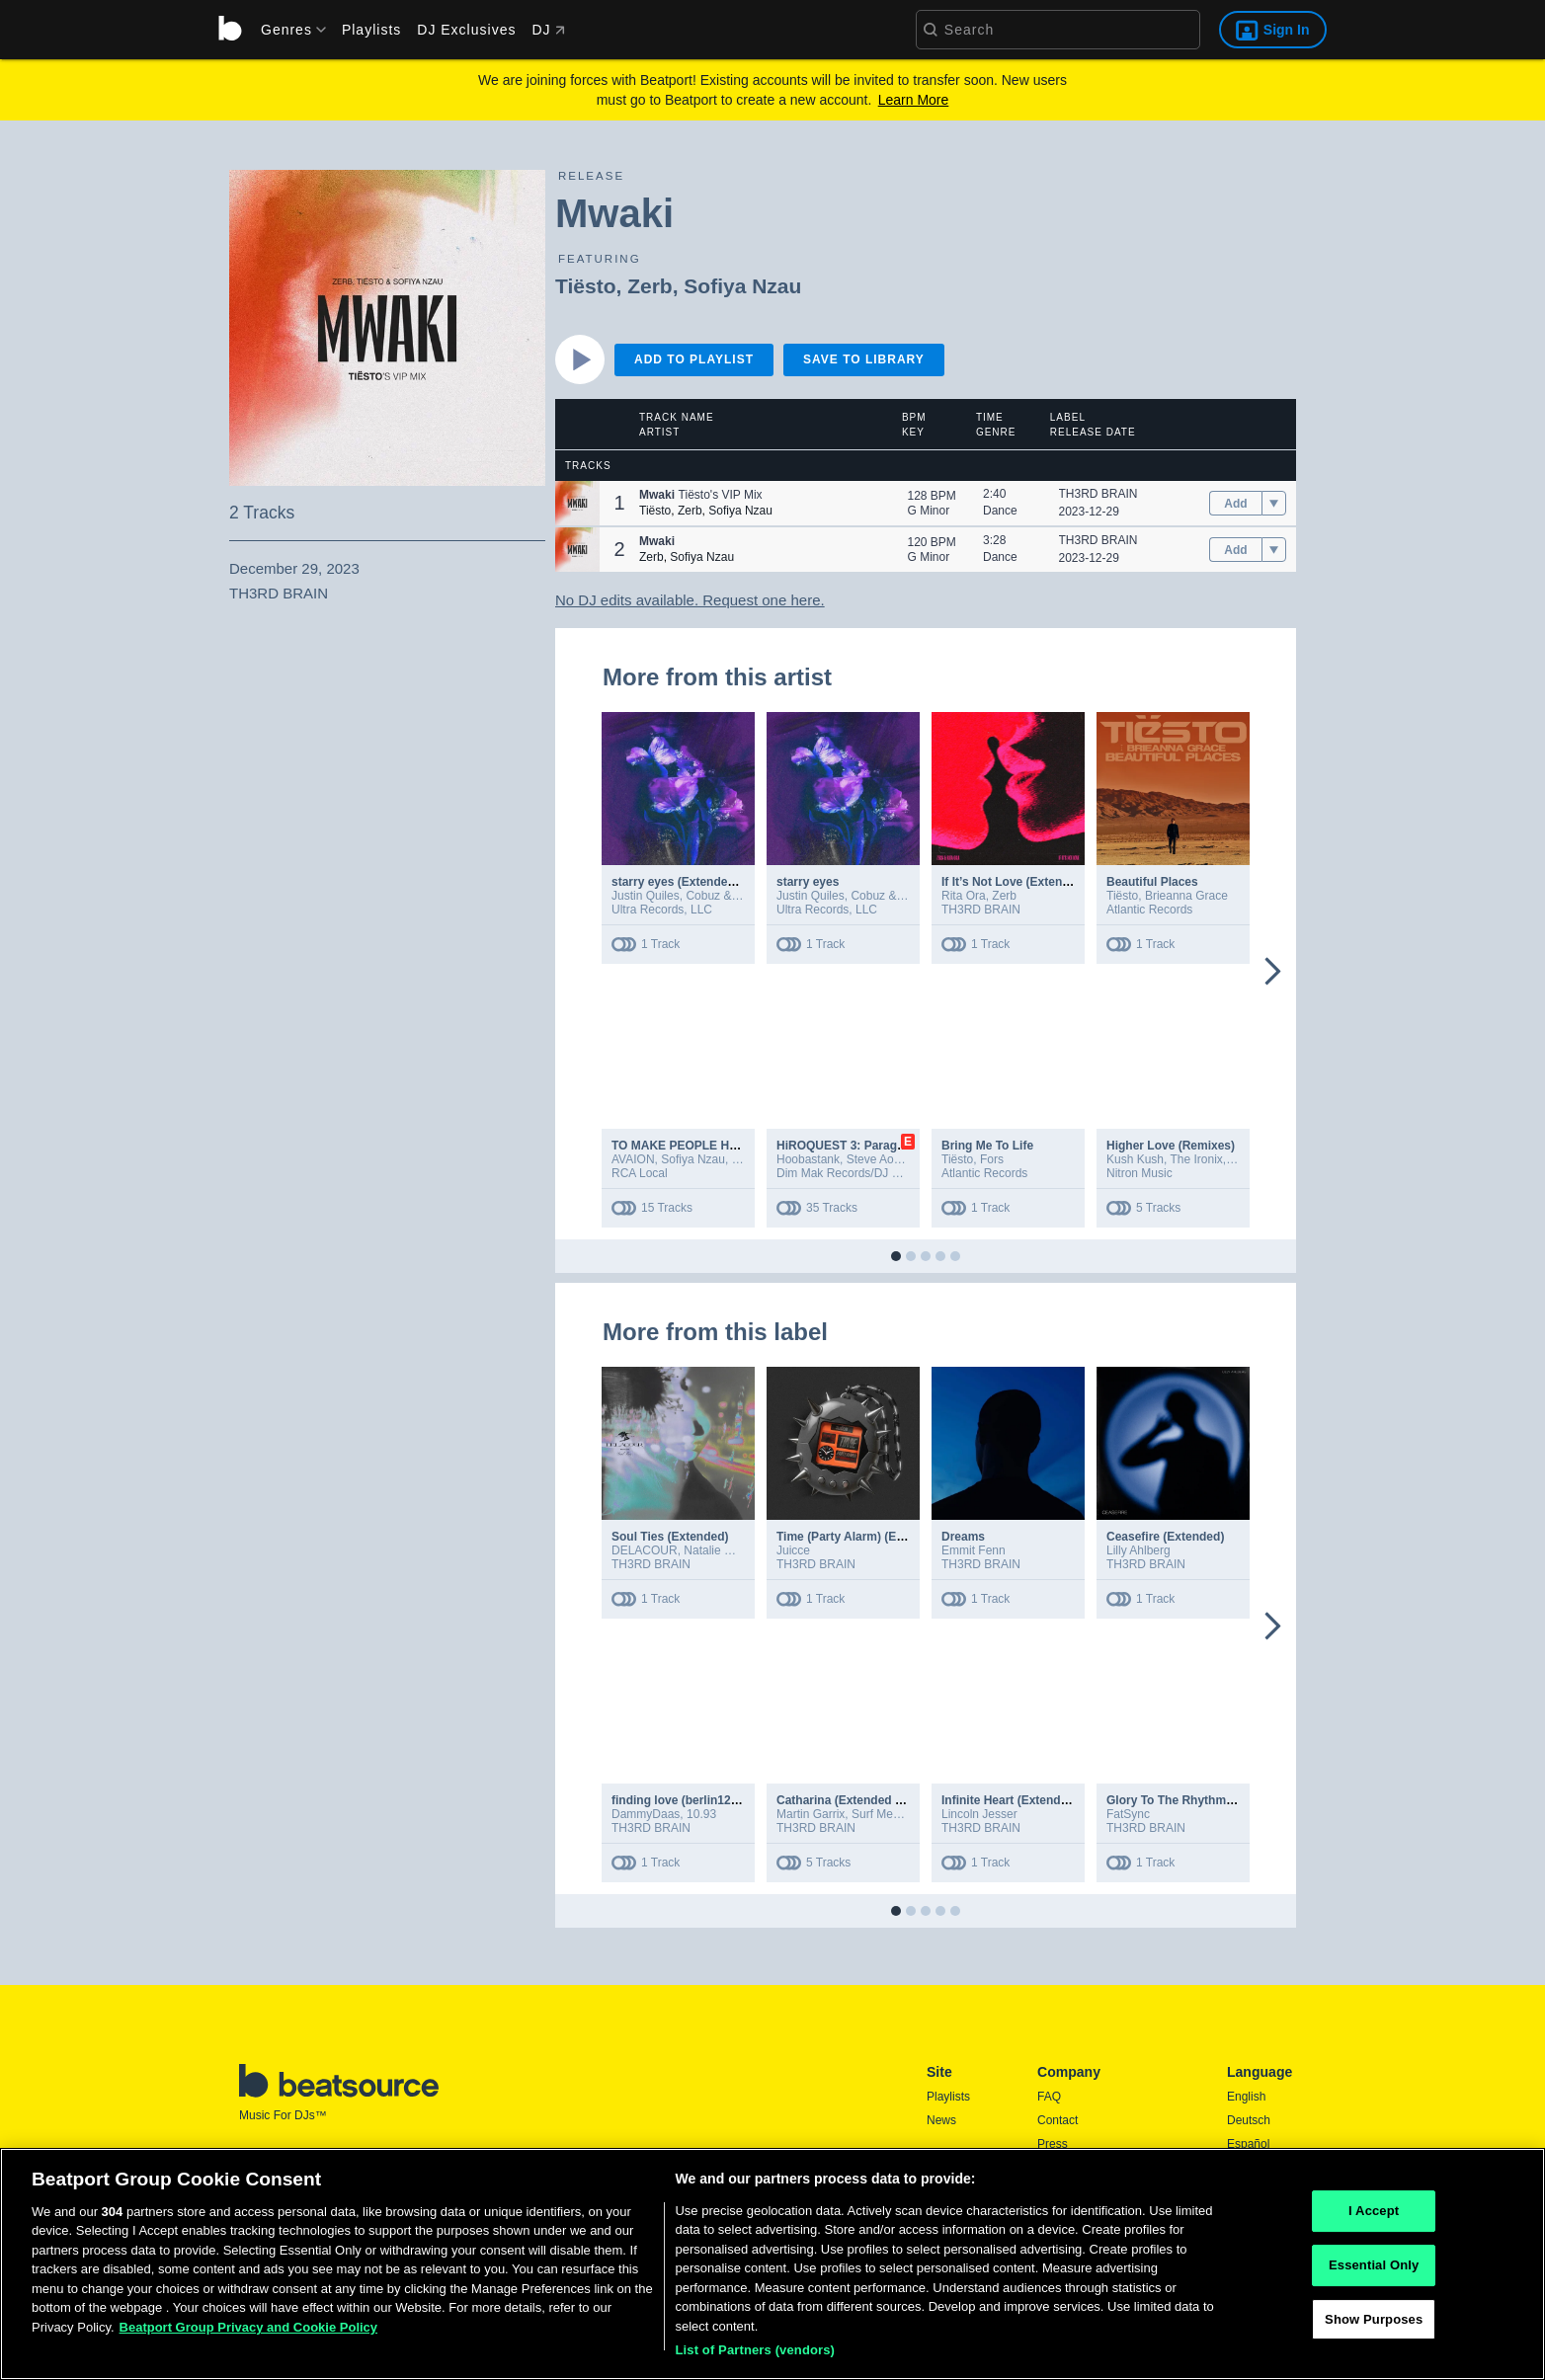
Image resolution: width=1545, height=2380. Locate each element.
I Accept (1373, 2218)
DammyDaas (645, 1814)
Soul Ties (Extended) (669, 1537)
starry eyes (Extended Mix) (686, 882)
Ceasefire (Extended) (1165, 1537)
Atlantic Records (1149, 909)
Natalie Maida (720, 1550)
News (941, 2120)
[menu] (286, 30)
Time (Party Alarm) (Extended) (860, 1537)
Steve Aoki (875, 1159)
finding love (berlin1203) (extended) (711, 1800)
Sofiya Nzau (742, 286)
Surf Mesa (879, 1814)
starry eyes (807, 882)
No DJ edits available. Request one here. (690, 600)
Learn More (913, 100)
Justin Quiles (645, 896)
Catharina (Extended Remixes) (861, 1800)
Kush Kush (1135, 1159)
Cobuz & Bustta (727, 896)
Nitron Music (1139, 1173)
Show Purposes (1374, 2326)
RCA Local (639, 1173)
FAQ (1049, 2096)
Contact (1057, 2120)
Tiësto (585, 286)
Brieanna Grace (1186, 896)
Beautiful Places (1152, 882)
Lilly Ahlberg (1138, 1550)
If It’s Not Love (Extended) (1014, 882)
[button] (577, 503)
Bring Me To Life (987, 1145)
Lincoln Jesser (979, 1814)
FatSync (1128, 1814)
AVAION (633, 1159)
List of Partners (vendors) (755, 2357)
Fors (992, 1159)
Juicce (793, 1550)
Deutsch (1248, 2120)
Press (1052, 2144)
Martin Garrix (810, 1814)
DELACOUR (644, 1550)
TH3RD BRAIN (1098, 494)
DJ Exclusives (466, 30)
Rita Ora (963, 896)
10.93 (701, 1814)
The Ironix (1197, 1159)
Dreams (963, 1537)
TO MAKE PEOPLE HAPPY (686, 1145)
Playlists (371, 30)
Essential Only (1374, 2271)
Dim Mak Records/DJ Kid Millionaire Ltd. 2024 (897, 1173)
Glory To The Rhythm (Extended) (1198, 1800)
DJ (547, 30)
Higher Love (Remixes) (1170, 1145)
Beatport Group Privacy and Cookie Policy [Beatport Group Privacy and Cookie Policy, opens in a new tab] (249, 2334)
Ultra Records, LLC (661, 909)
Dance (1000, 510)
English (1246, 2096)
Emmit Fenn (973, 1550)
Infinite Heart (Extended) (1010, 1800)
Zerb (650, 286)
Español (1248, 2144)
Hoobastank (808, 1159)
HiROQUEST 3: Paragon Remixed (870, 1145)
